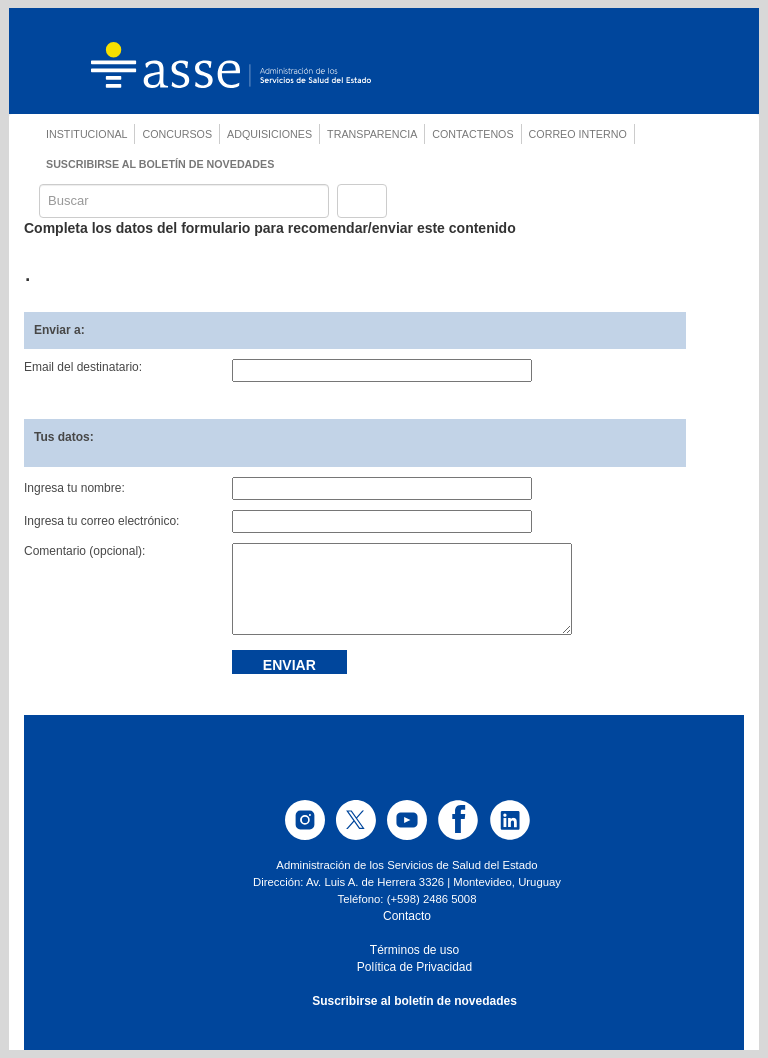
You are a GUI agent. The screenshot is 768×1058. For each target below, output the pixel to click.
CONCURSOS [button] (177, 134)
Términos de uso (414, 950)
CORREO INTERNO (578, 134)
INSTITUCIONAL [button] (86, 134)
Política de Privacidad (414, 967)
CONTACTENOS (472, 134)
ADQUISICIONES (269, 134)
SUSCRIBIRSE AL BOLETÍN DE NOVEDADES (160, 164)
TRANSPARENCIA (372, 134)
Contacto (407, 916)
